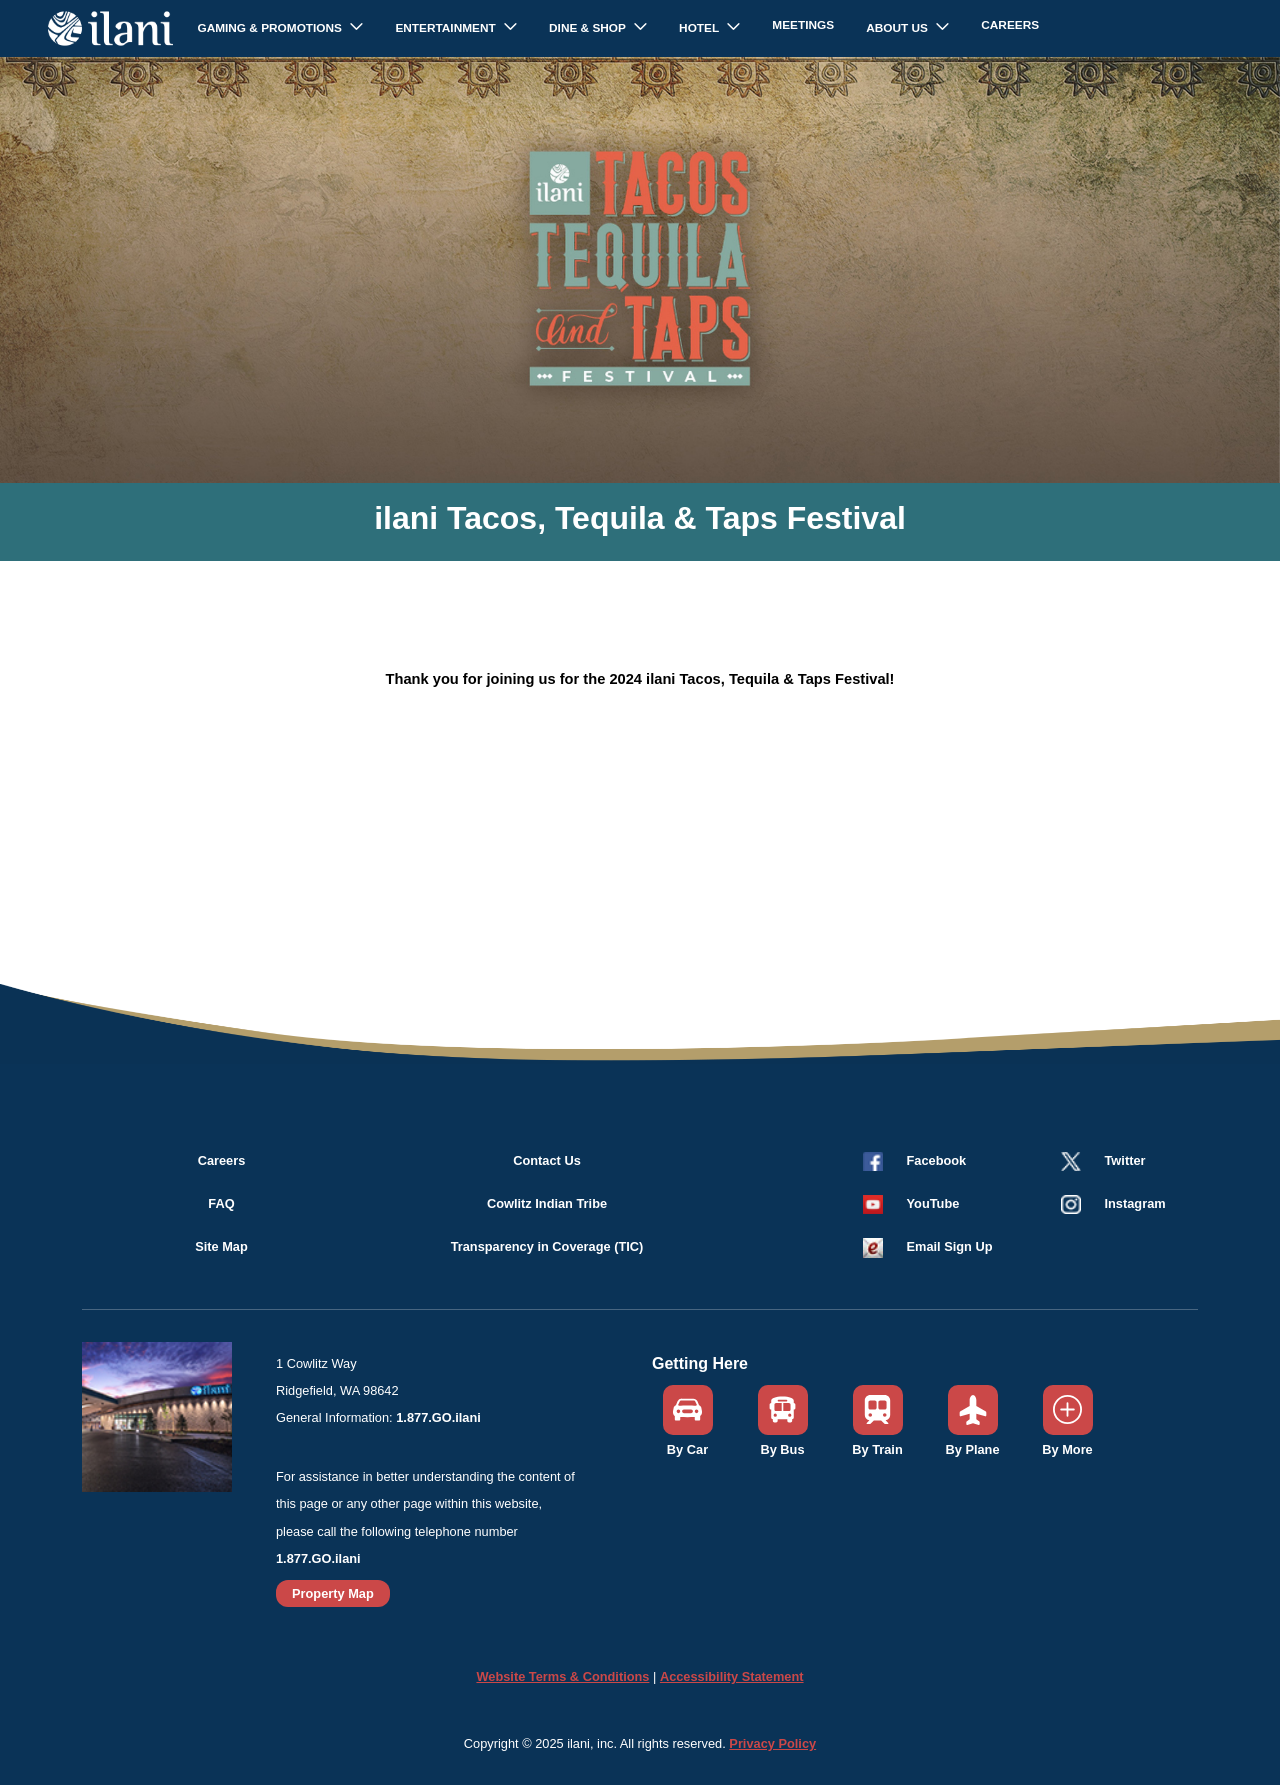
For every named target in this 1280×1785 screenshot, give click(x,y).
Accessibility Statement (732, 1676)
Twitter (1125, 1160)
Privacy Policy (772, 1743)
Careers (1010, 25)
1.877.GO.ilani (438, 1417)
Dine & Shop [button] (589, 28)
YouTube (933, 1203)
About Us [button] (898, 28)
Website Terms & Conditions (562, 1676)
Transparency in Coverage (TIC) (547, 1246)
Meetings (803, 25)
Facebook (937, 1160)
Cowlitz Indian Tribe (547, 1203)
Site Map (221, 1246)
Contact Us (547, 1160)
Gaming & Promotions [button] (271, 28)
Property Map (333, 1593)
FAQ (221, 1203)
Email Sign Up (950, 1246)
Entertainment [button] (447, 28)
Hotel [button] (700, 28)
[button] (913, 1203)
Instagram (1135, 1203)
